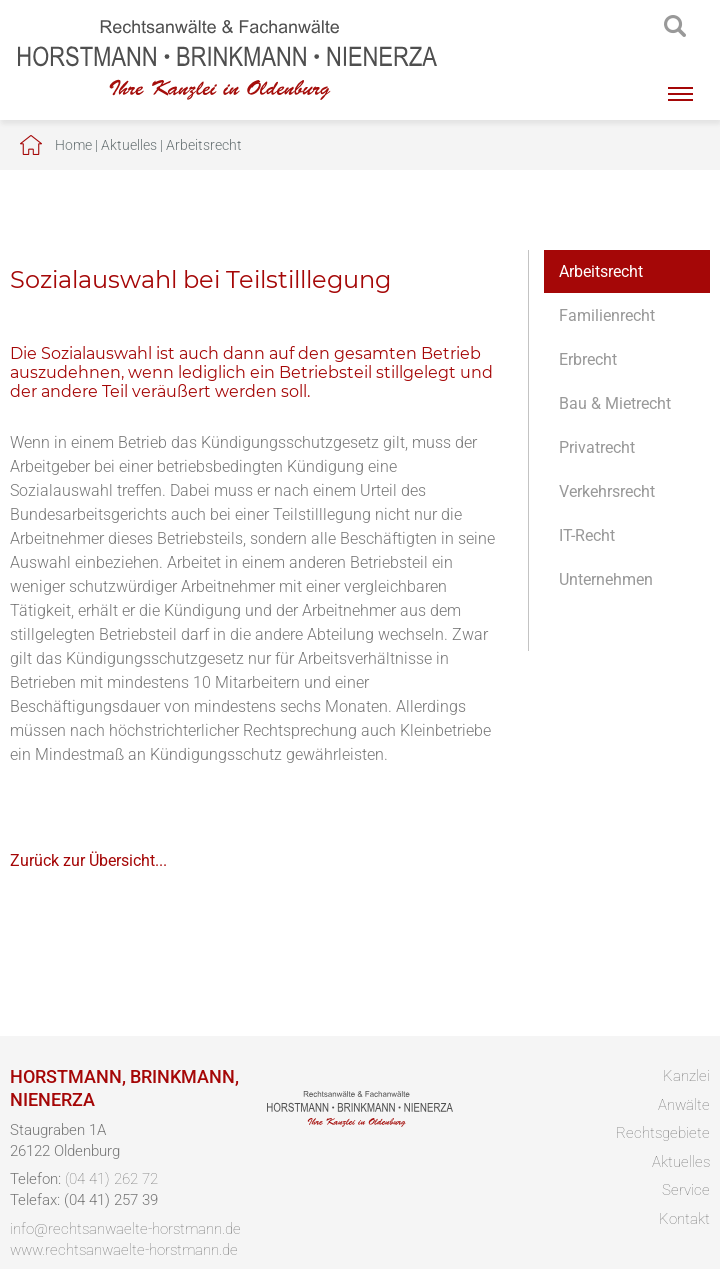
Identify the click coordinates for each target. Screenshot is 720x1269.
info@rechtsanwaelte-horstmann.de (125, 1229)
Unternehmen (606, 579)
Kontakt (684, 1219)
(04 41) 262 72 (111, 1179)
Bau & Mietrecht (615, 403)
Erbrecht (588, 359)
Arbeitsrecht (204, 145)
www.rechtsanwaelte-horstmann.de (124, 1250)
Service (686, 1190)
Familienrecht (607, 315)
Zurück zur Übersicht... (88, 860)
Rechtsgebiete (663, 1133)
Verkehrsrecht (607, 491)
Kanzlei (686, 1076)
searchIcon (675, 27)
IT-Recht (587, 535)
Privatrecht (597, 447)
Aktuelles (129, 145)
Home (73, 145)
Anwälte (684, 1105)
